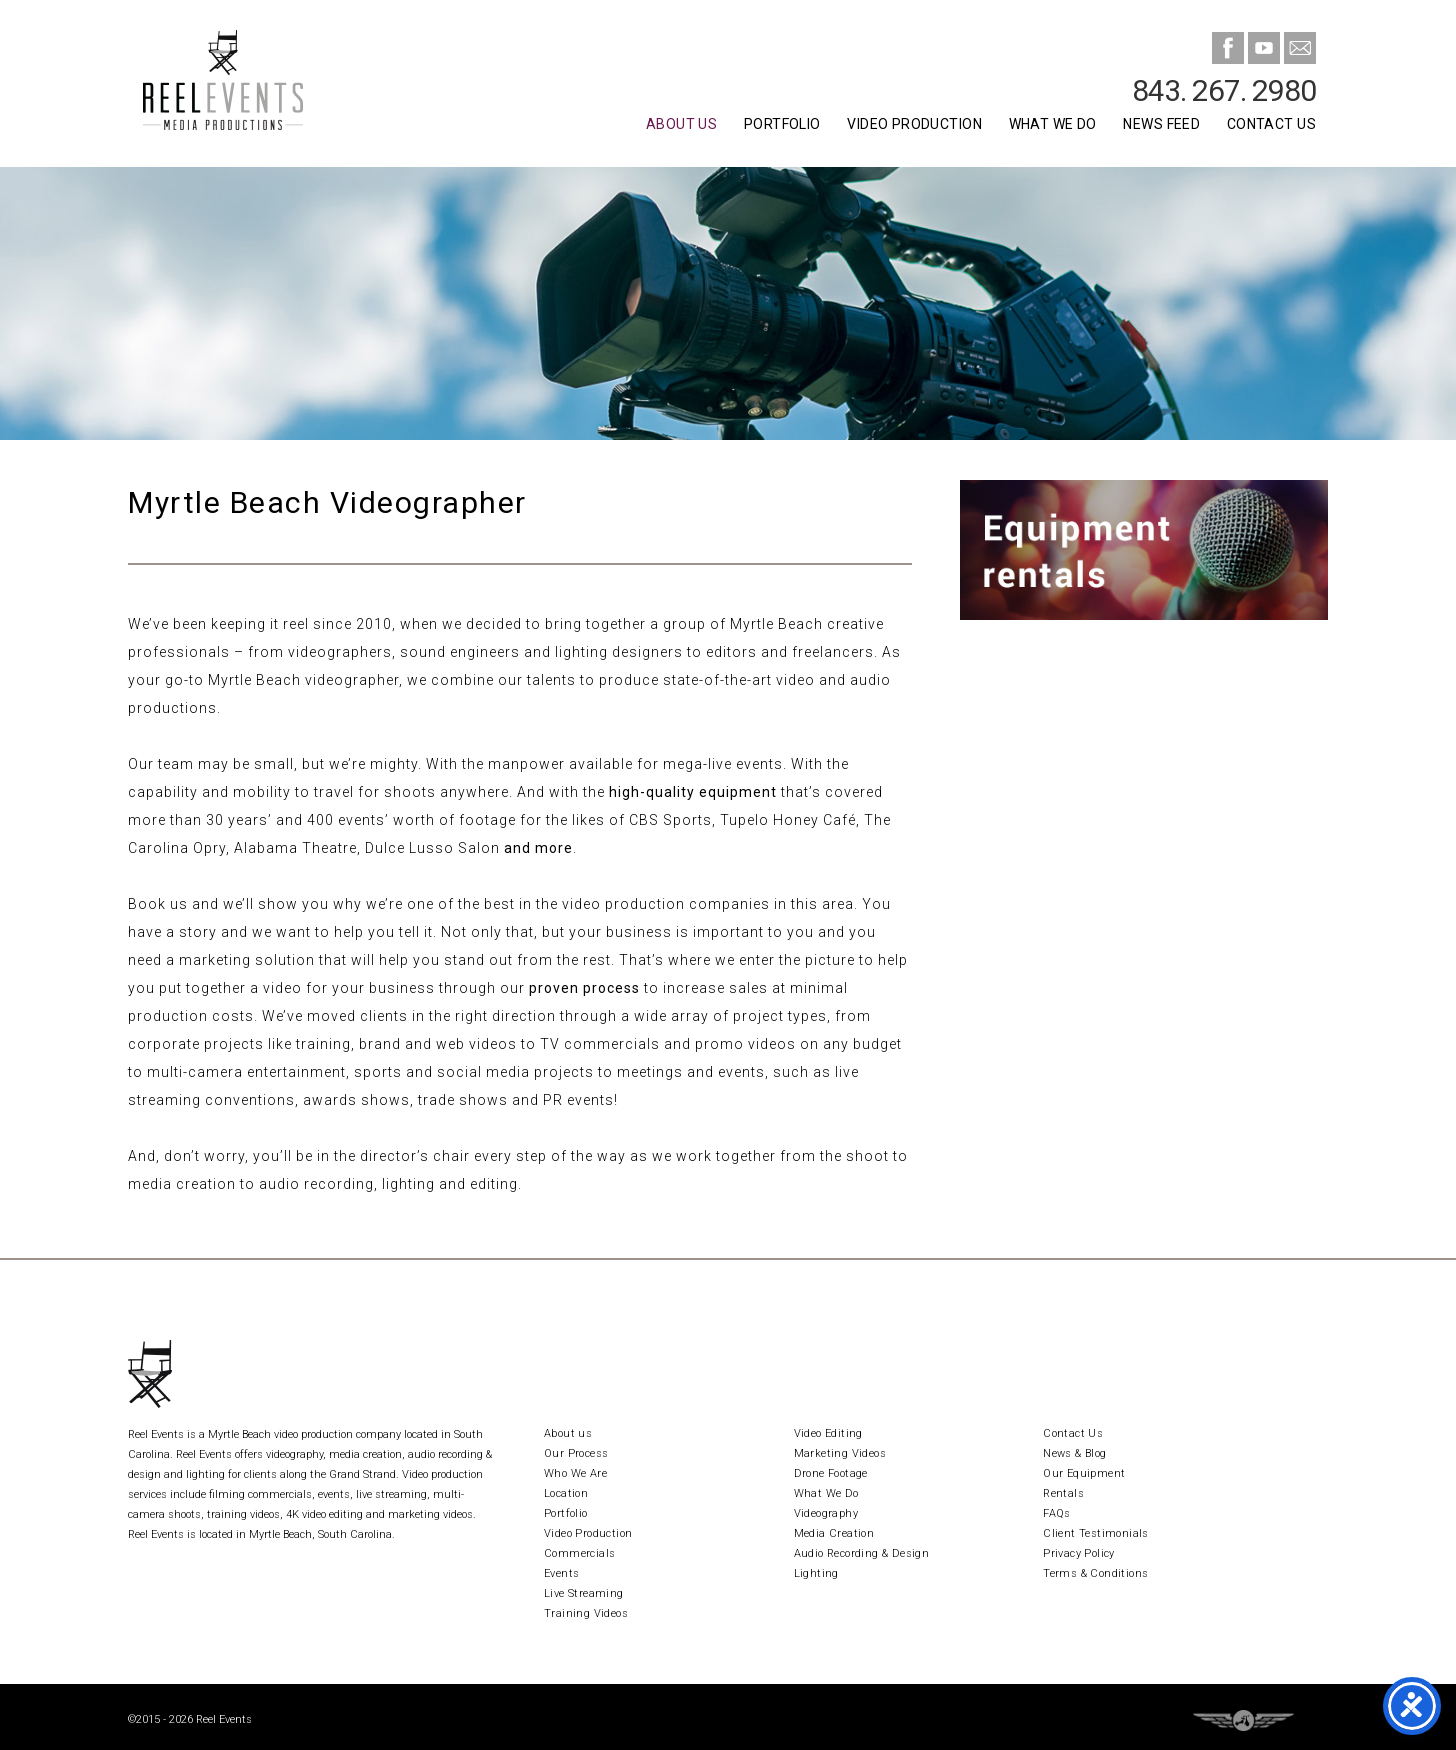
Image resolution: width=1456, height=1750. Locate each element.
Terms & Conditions (1095, 1573)
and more (538, 848)
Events (561, 1573)
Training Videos (586, 1613)
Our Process (576, 1453)
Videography (826, 1513)
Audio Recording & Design (862, 1553)
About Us (681, 124)
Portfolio (782, 124)
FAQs (1057, 1513)
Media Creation (834, 1533)
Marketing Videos (840, 1453)
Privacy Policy (1079, 1553)
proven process (584, 988)
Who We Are (575, 1473)
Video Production (914, 124)
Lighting (816, 1573)
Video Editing (828, 1433)
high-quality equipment (693, 792)
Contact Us (1271, 124)
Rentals (1063, 1493)
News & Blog (1074, 1453)
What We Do (1053, 124)
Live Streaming (584, 1593)
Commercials (579, 1553)
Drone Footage (831, 1473)
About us (568, 1433)
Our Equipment (1084, 1473)
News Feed (1161, 124)
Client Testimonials (1096, 1533)
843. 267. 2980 (1224, 90)
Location (566, 1493)
